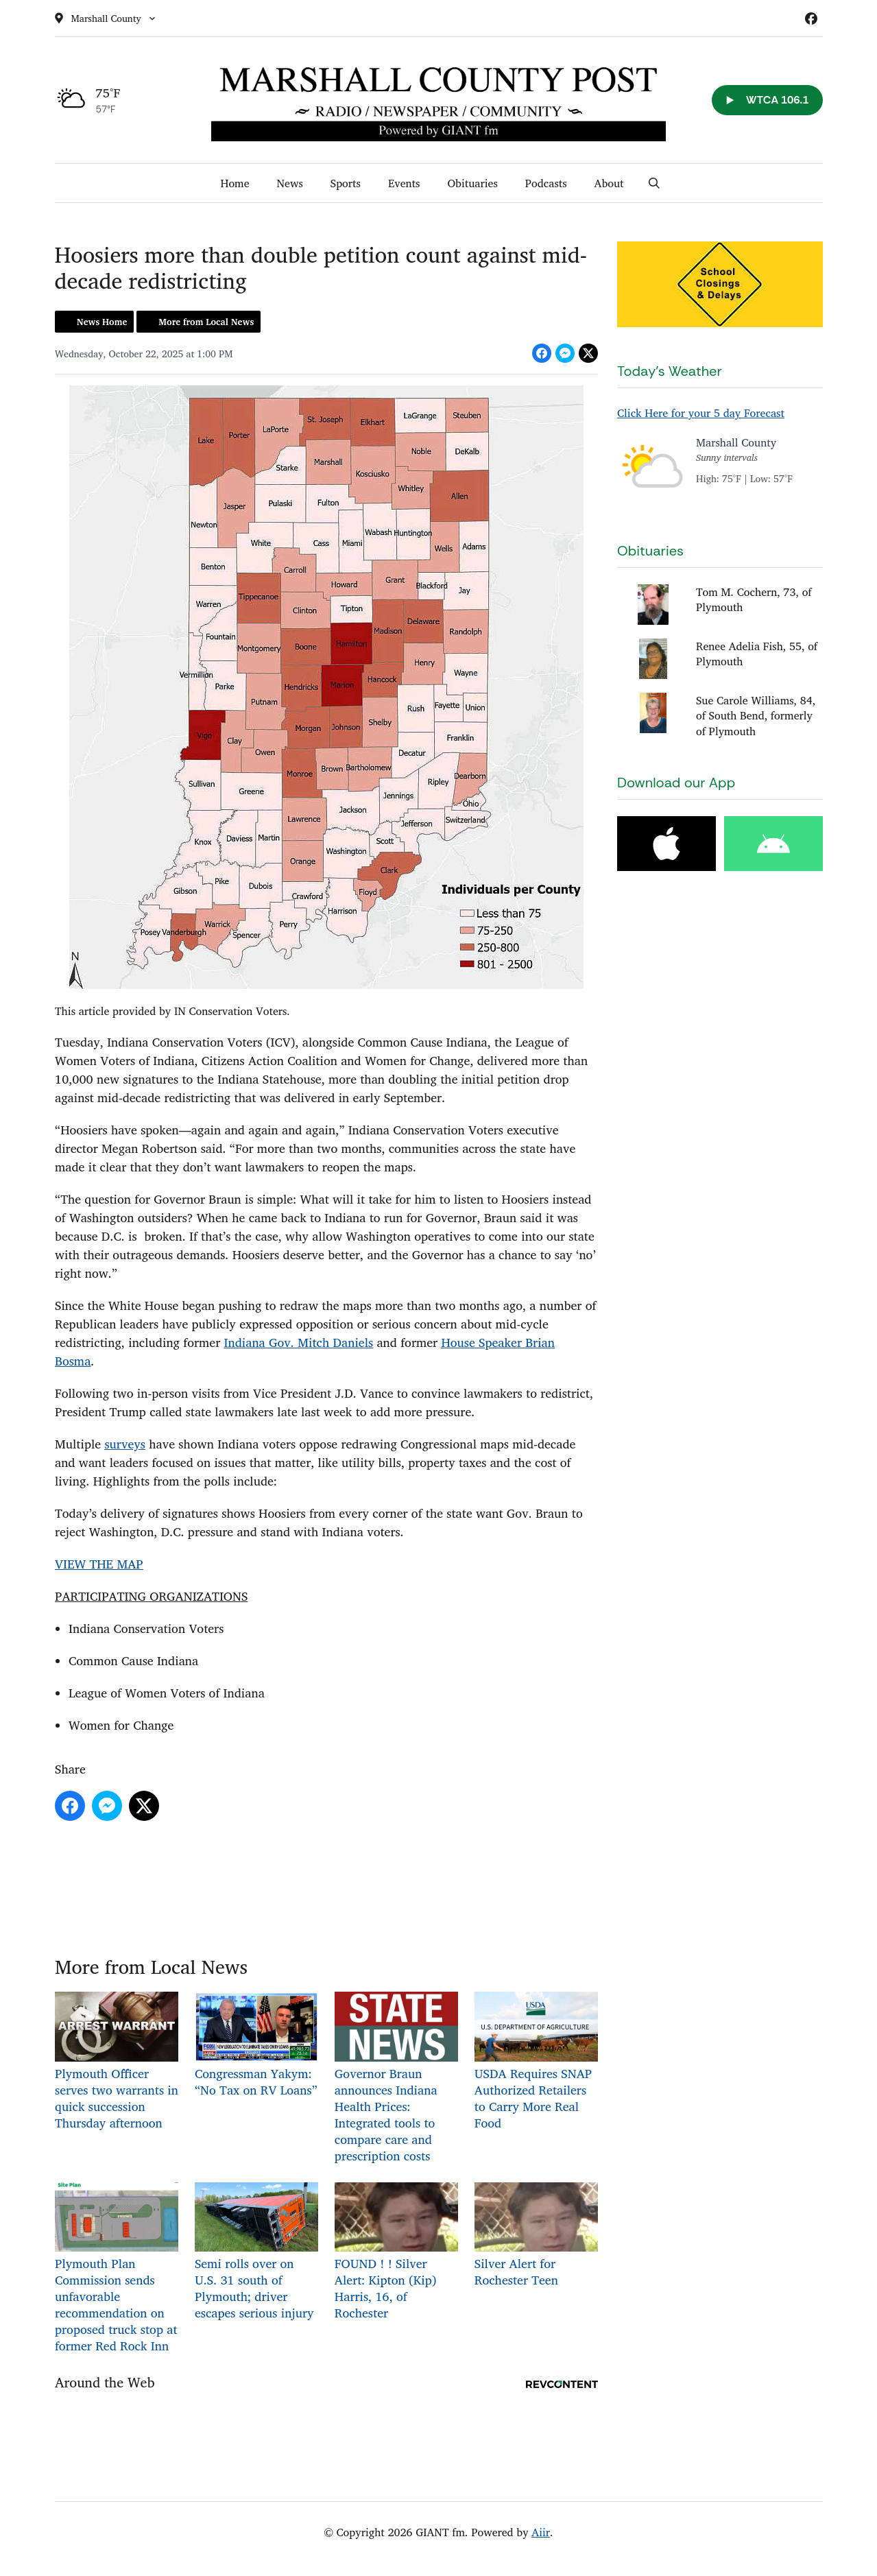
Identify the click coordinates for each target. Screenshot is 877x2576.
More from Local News (206, 321)
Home (235, 183)
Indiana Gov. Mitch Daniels (298, 1342)
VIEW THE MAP (99, 1563)
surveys (124, 1443)
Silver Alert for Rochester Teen (535, 2235)
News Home (102, 321)
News (290, 183)
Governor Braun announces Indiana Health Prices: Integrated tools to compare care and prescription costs (395, 2078)
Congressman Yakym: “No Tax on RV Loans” (255, 2045)
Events (404, 183)
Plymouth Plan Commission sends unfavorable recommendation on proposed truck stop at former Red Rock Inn (116, 2268)
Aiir (540, 2532)
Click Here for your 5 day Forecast (700, 413)
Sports (346, 183)
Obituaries (472, 183)
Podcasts (546, 183)
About (609, 183)
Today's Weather (669, 371)
